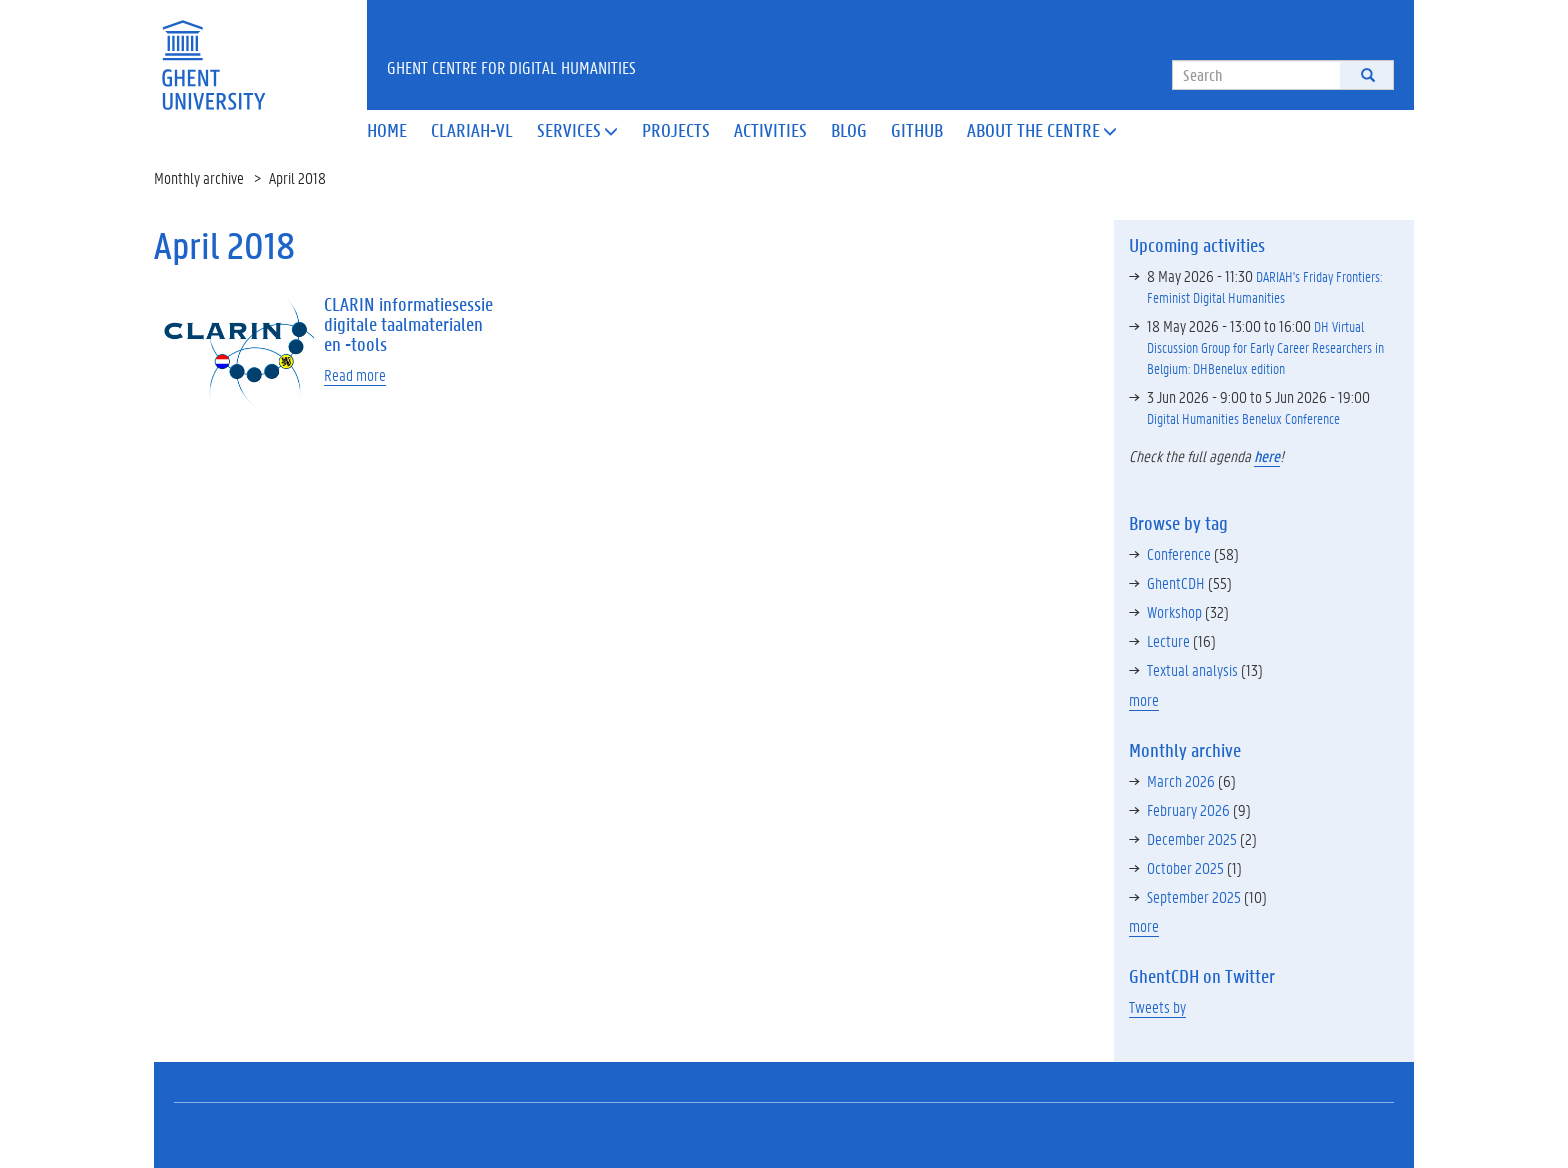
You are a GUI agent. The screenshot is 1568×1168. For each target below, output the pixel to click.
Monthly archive (199, 177)
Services (577, 130)
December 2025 (1192, 838)
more (1144, 699)
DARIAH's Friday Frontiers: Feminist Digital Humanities (1264, 286)
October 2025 (1185, 867)
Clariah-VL (472, 130)
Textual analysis (1192, 669)
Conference (1179, 553)
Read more (355, 374)
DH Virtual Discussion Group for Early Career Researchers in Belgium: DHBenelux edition (1265, 347)
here (1267, 455)
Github (917, 130)
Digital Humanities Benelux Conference (1243, 418)
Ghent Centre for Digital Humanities (511, 67)
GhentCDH (1176, 582)
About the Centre (1042, 130)
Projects (676, 130)
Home (387, 130)
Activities (770, 130)
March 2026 (1181, 780)
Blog (849, 130)
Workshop (1174, 611)
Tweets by (1157, 1006)
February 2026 (1188, 809)
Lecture (1168, 640)
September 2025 (1194, 896)
